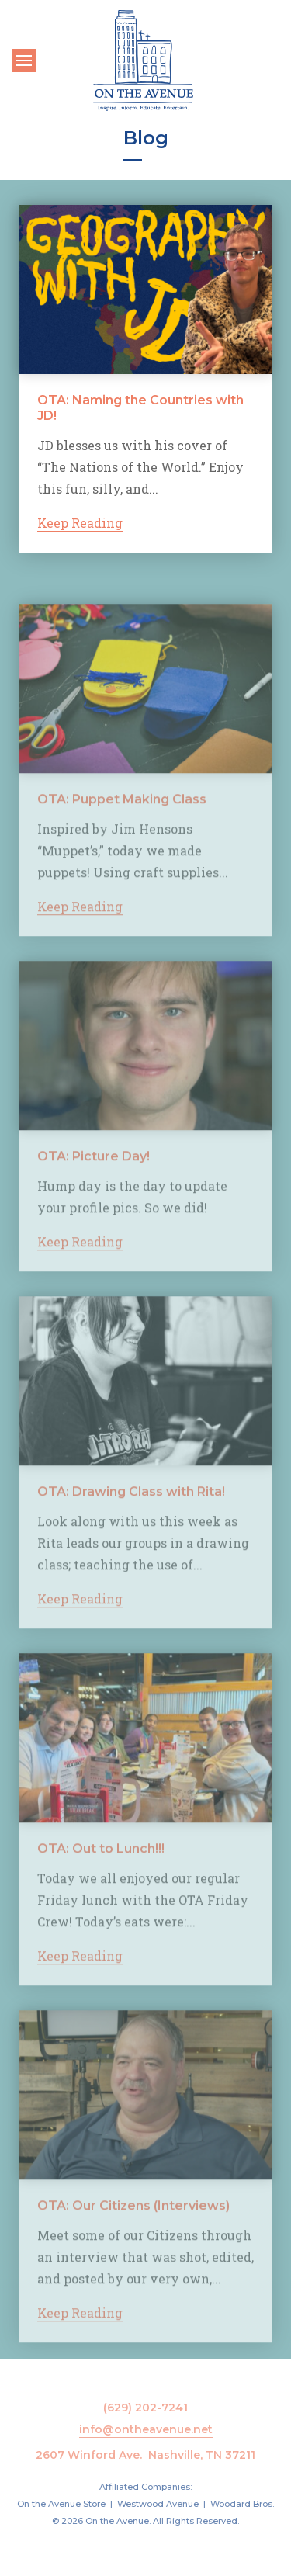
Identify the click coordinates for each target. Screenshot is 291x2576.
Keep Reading (80, 523)
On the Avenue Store (61, 2503)
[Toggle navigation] (24, 60)
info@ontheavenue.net (146, 2429)
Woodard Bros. (242, 2503)
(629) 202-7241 (145, 2408)
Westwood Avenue (158, 2503)
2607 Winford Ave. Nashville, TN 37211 (145, 2455)
